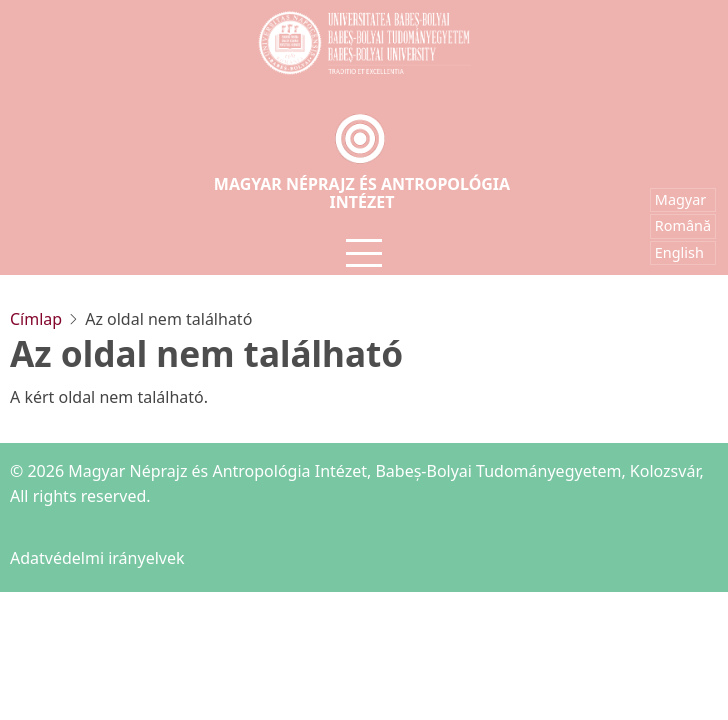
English (679, 252)
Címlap (36, 319)
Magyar (680, 199)
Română (683, 225)
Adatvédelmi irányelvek (97, 558)
